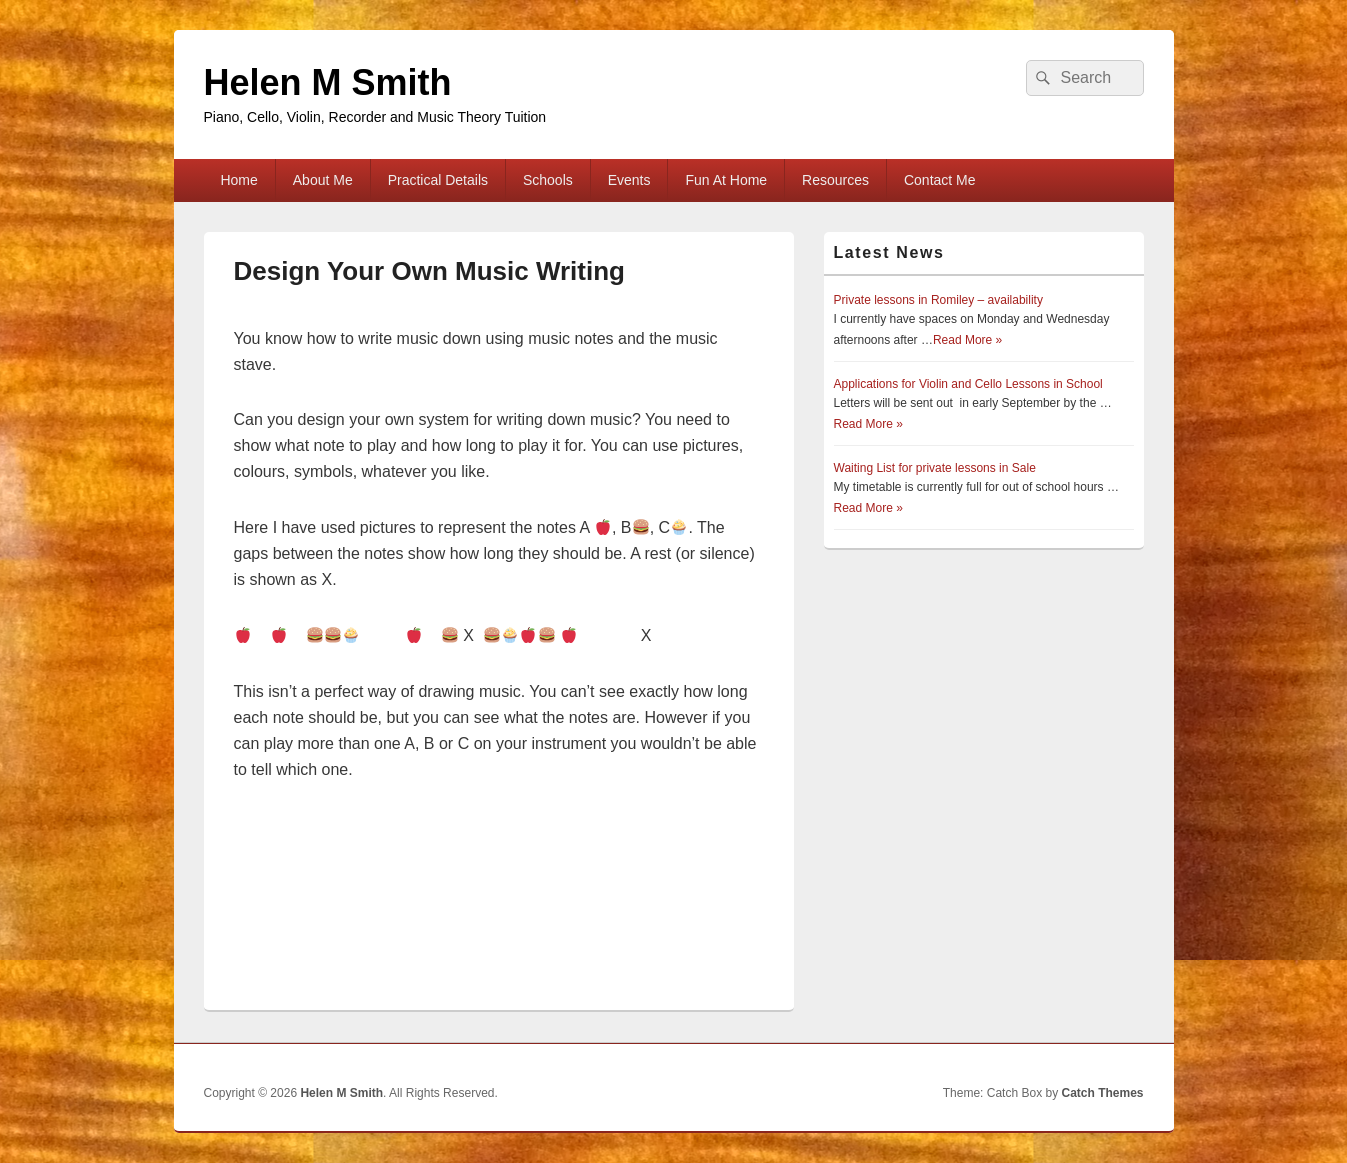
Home (238, 180)
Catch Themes (1102, 1093)
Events (629, 180)
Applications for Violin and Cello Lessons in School (968, 384)
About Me (323, 180)
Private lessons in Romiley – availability (938, 300)
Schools (548, 180)
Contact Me (940, 180)
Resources (835, 180)
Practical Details (438, 180)
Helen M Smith (328, 82)
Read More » (967, 340)
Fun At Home (726, 180)
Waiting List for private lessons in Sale (935, 468)
